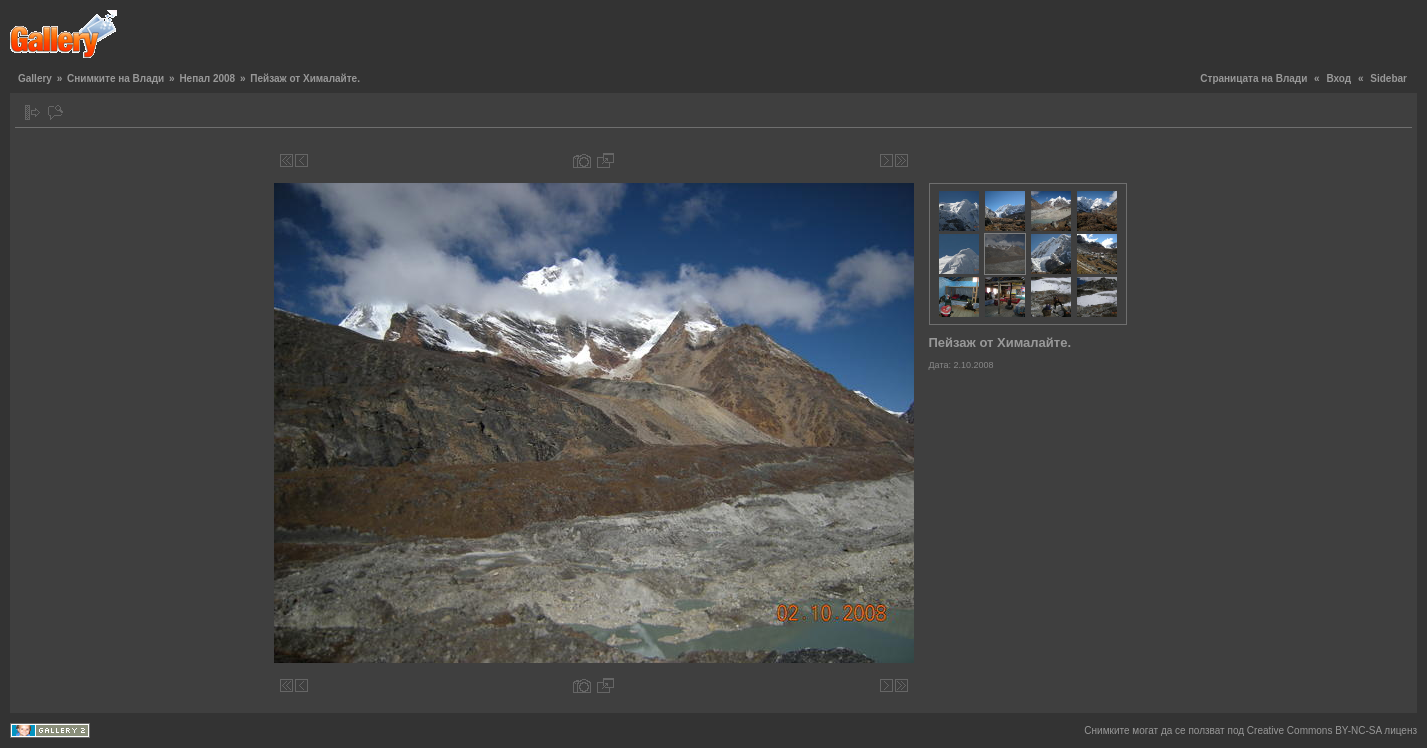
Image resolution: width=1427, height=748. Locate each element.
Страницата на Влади (1253, 78)
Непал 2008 (207, 78)
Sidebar (1388, 78)
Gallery (35, 78)
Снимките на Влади (115, 78)
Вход (1338, 78)
